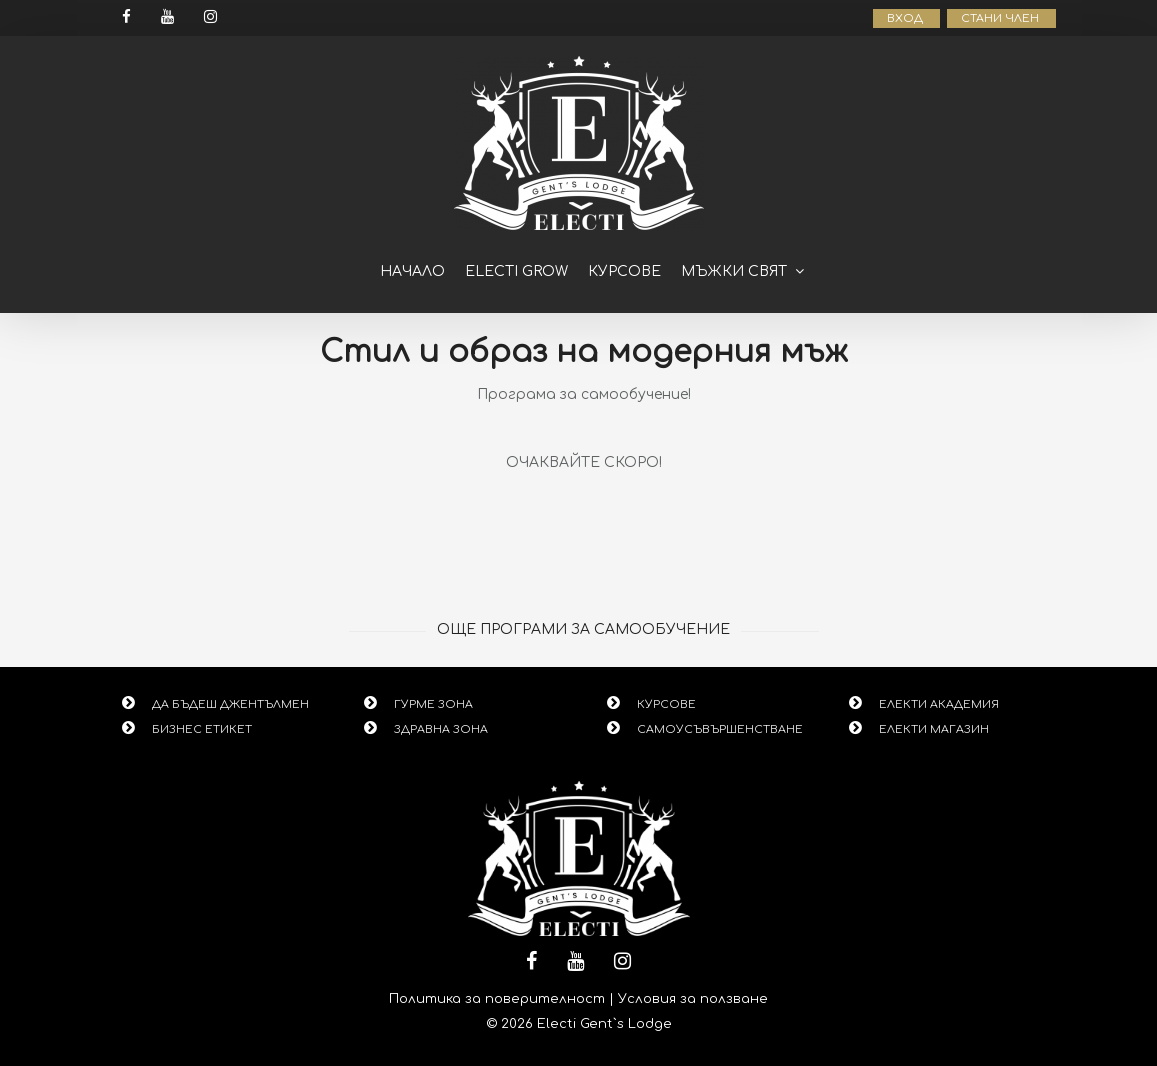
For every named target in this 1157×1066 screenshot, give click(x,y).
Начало (412, 271)
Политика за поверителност (497, 999)
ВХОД (906, 18)
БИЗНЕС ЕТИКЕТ (202, 729)
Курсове (624, 271)
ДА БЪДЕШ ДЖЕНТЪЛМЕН (230, 704)
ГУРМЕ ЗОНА (433, 704)
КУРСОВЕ (666, 704)
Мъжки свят (734, 271)
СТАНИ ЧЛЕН (1001, 18)
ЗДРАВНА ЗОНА (441, 729)
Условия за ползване (693, 999)
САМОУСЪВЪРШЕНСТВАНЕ (720, 729)
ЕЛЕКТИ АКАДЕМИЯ (939, 704)
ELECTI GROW (516, 271)
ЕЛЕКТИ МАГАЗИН (934, 729)
